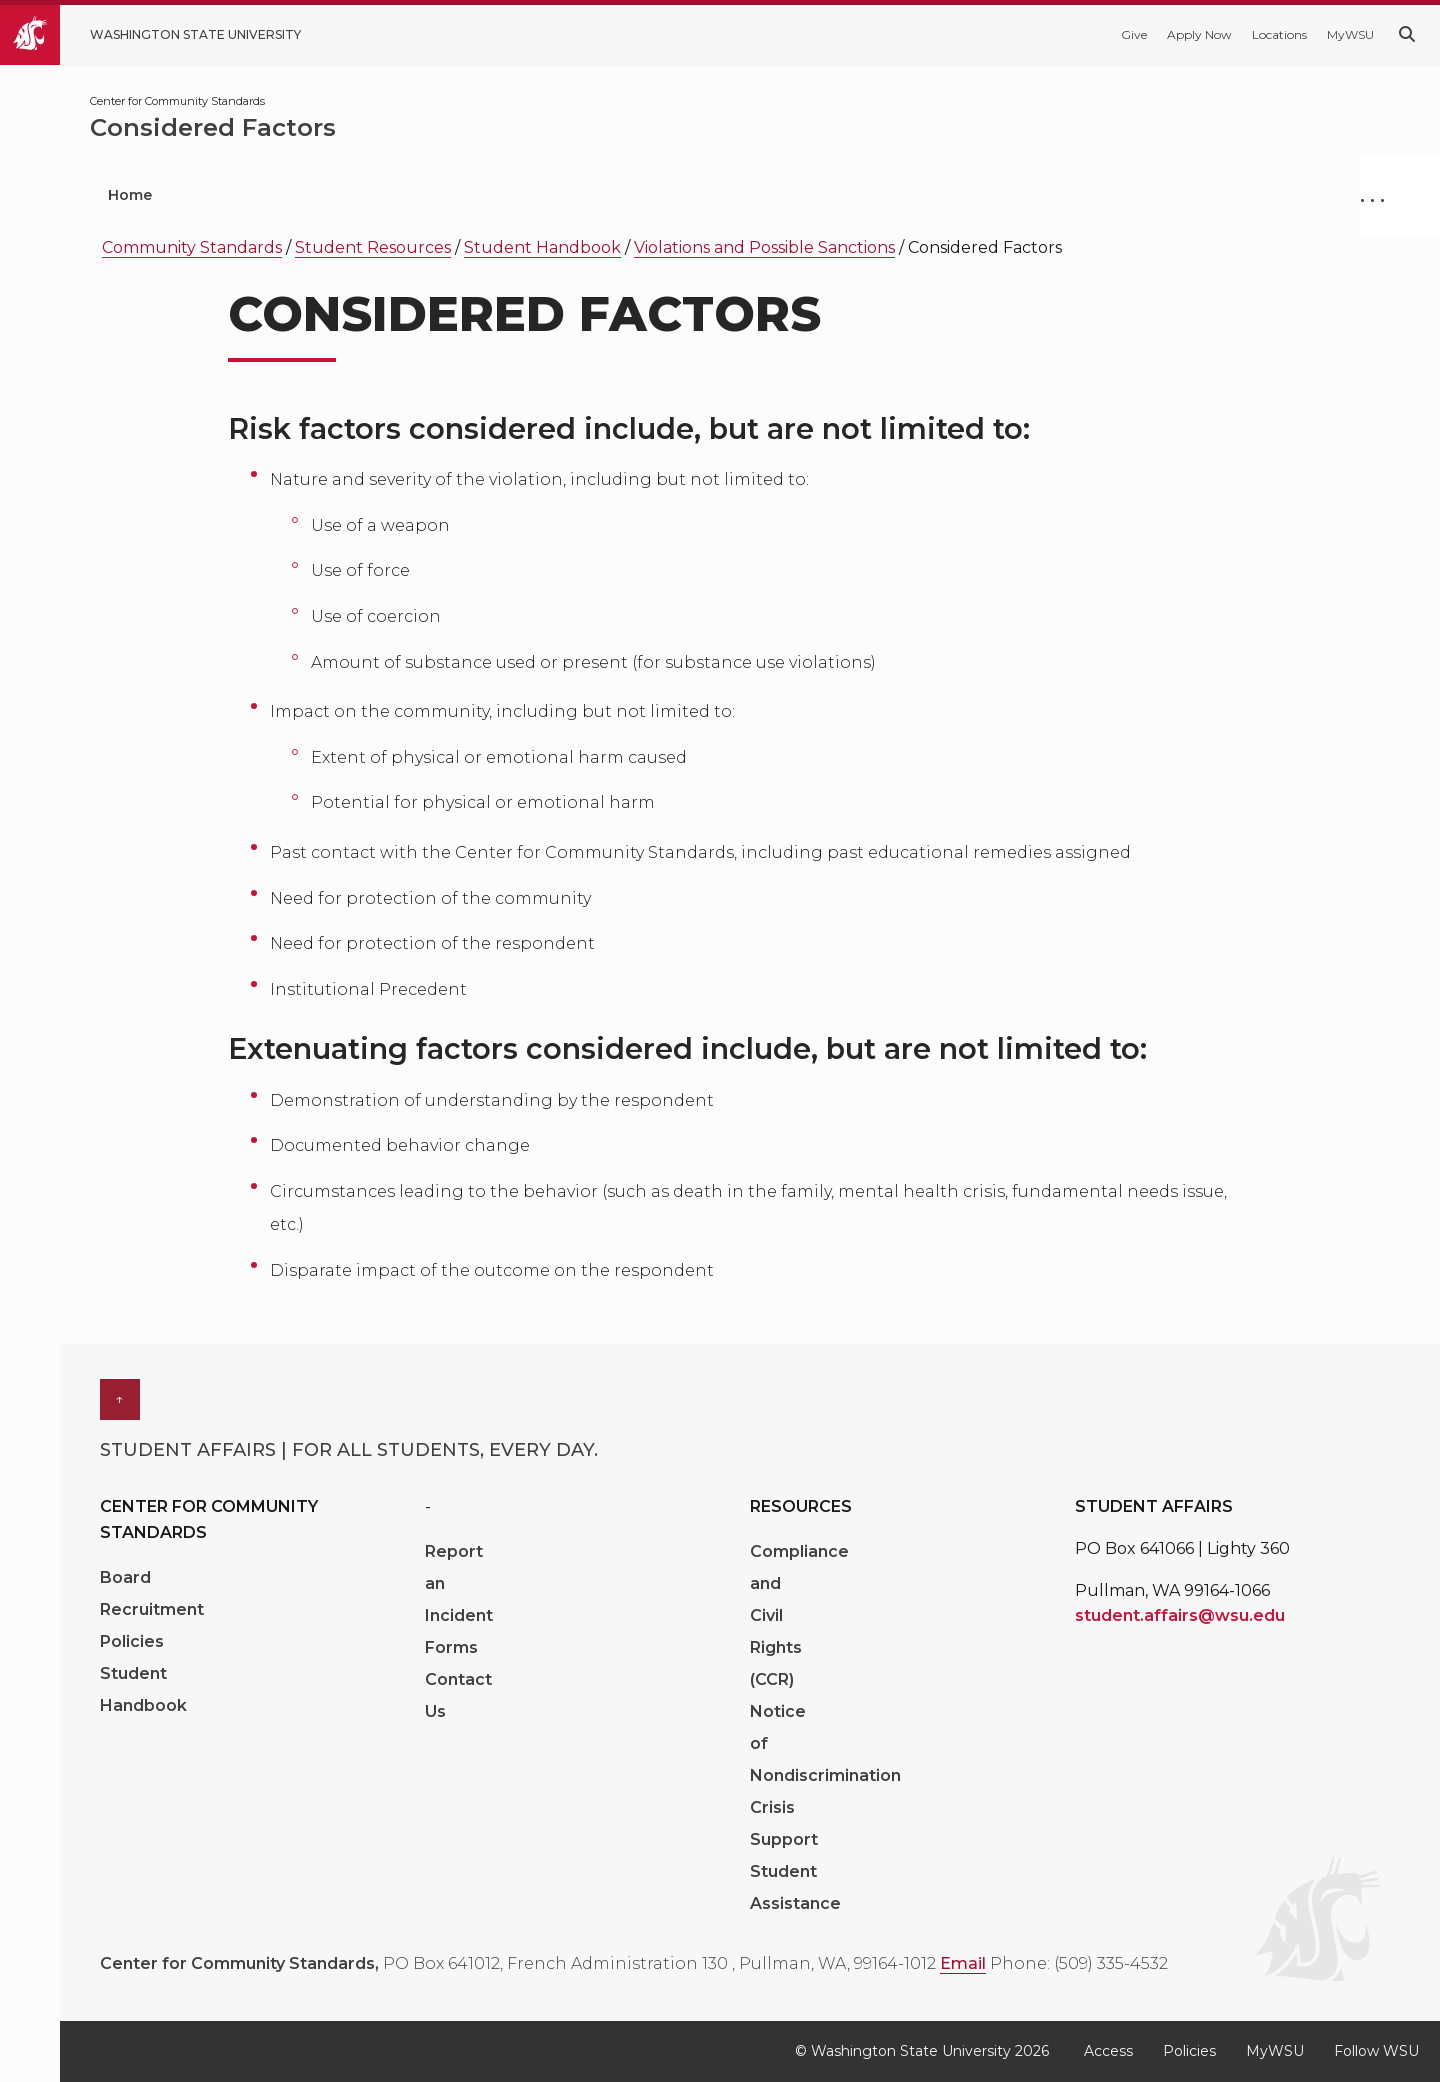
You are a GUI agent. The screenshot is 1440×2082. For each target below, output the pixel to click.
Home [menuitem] (130, 195)
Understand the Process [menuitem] (443, 195)
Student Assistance (795, 1887)
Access (1108, 2051)
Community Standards (192, 247)
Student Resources (373, 247)
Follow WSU (1376, 2051)
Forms (451, 1647)
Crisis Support (784, 1823)
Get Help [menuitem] (248, 195)
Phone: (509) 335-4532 (1079, 1963)
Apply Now (1199, 34)
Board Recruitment (152, 1593)
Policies (132, 1641)
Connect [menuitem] (848, 195)
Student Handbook (542, 247)
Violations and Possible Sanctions (764, 247)
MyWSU (1350, 34)
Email (963, 1963)
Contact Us (458, 1695)
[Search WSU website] (1407, 34)
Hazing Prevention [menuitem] (675, 195)
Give (1134, 34)
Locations (1279, 34)
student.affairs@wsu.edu (1180, 1615)
